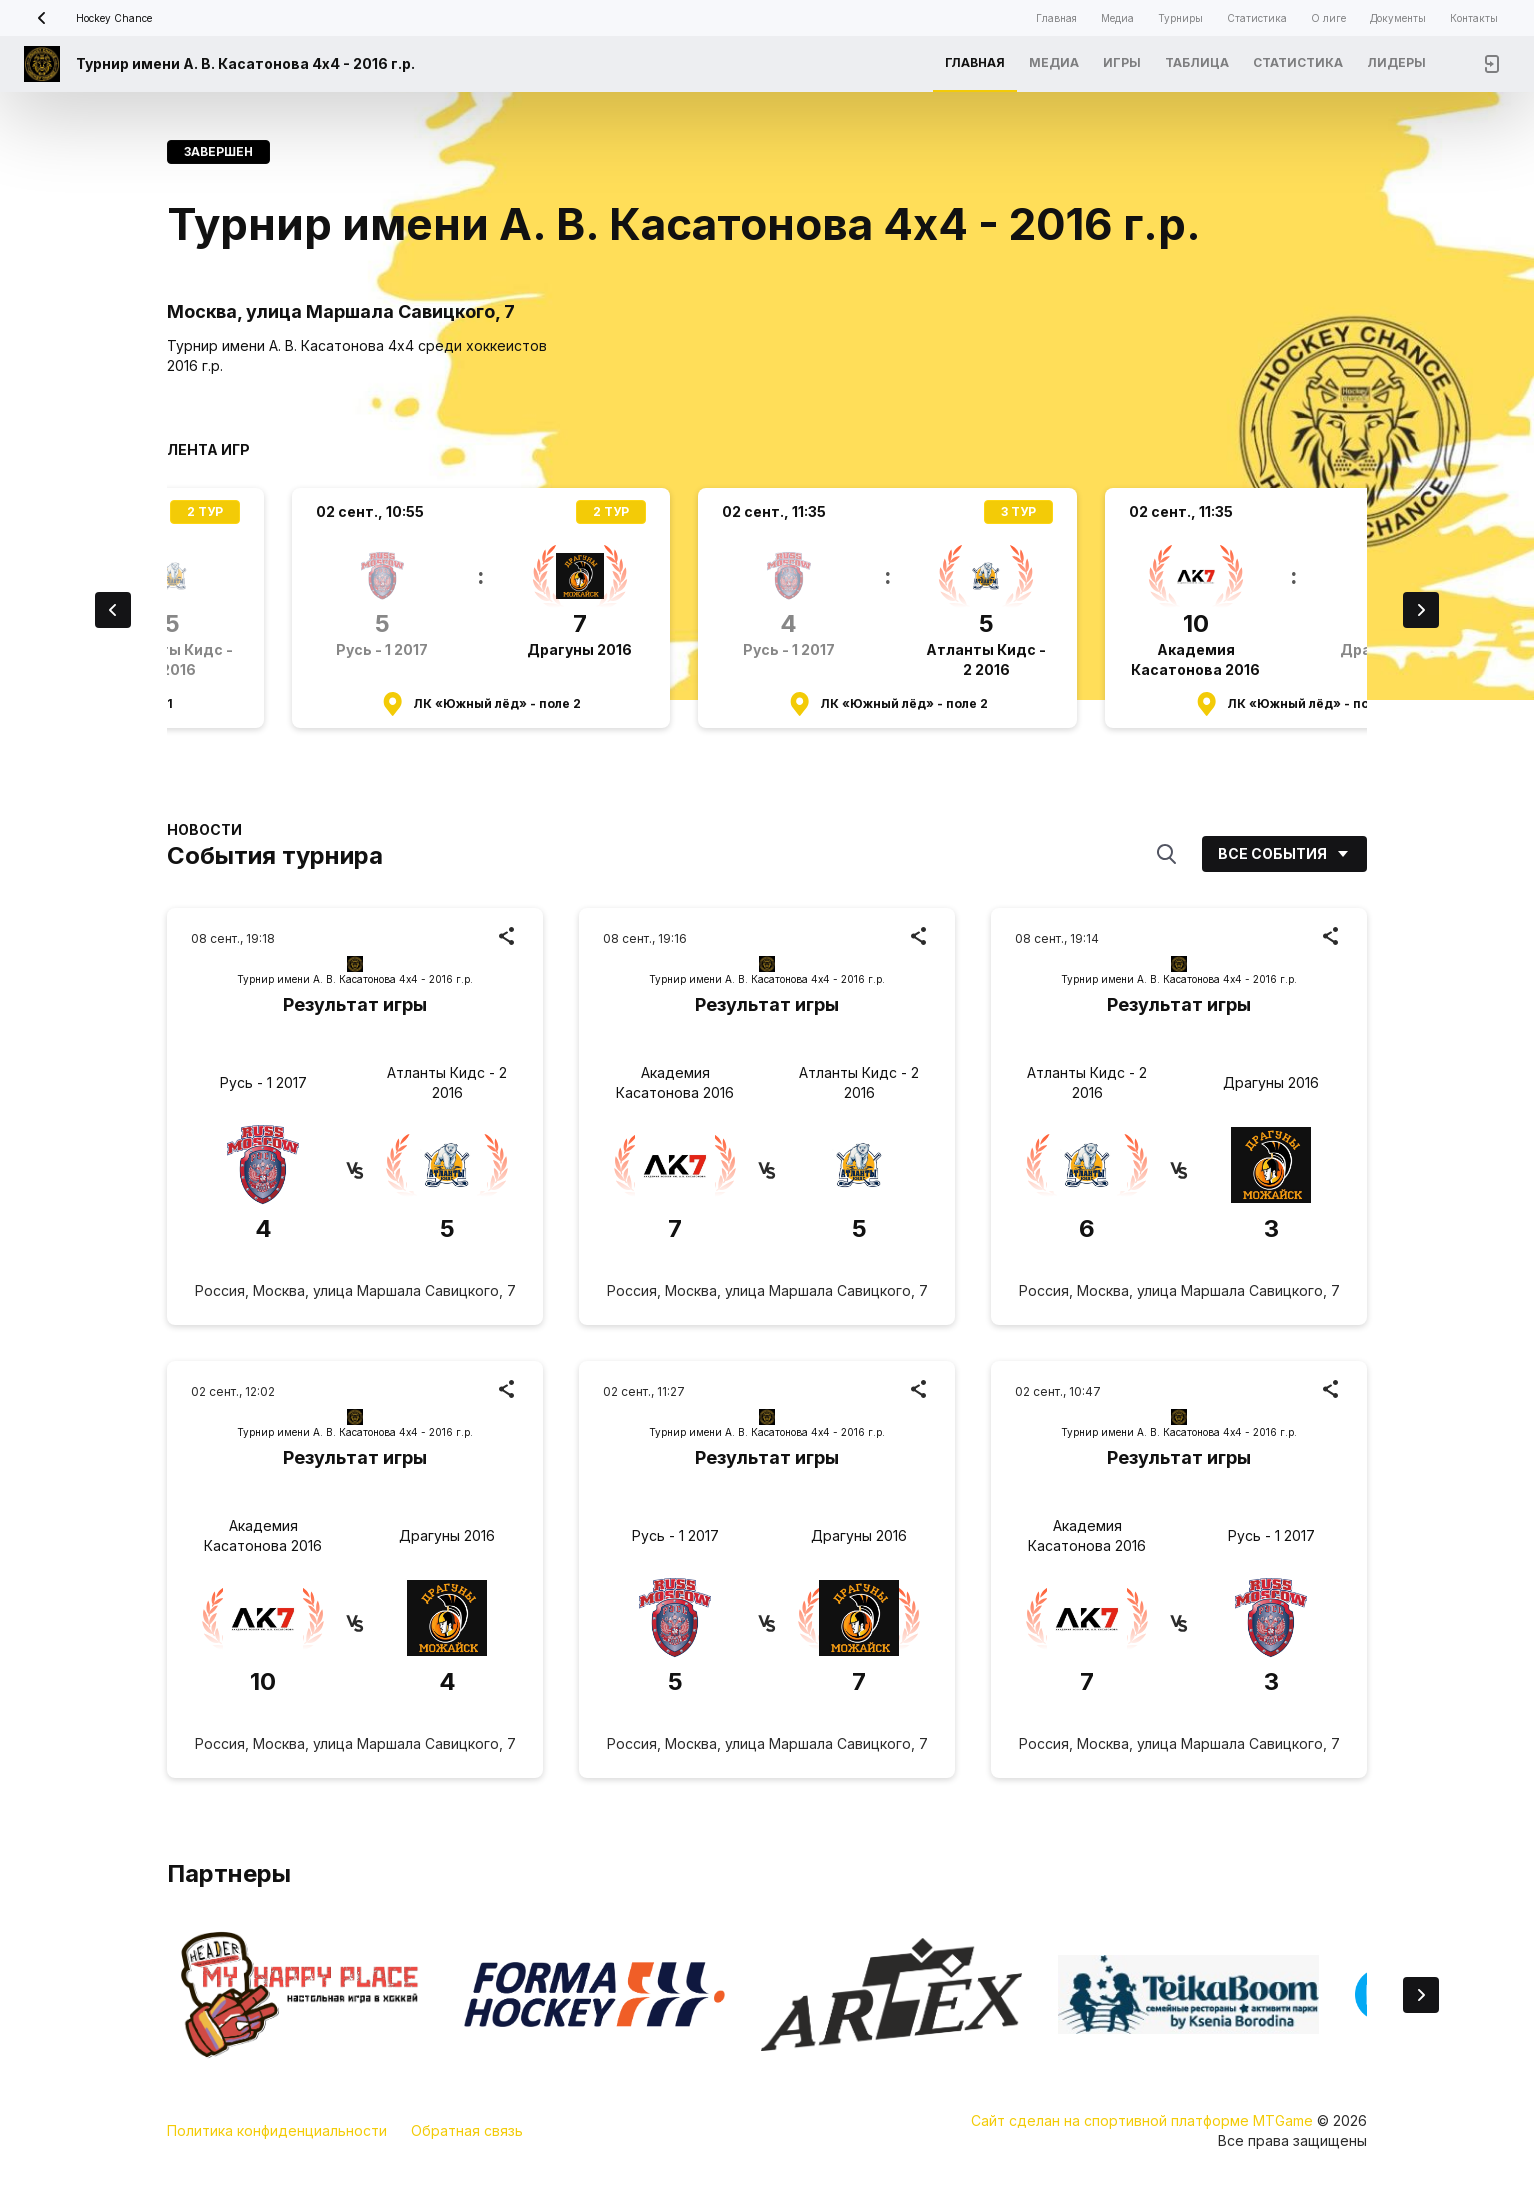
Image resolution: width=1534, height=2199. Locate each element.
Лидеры (1396, 62)
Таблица (1197, 62)
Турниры (1180, 18)
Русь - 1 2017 (263, 1082)
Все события (1284, 853)
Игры (1122, 62)
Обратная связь (467, 2130)
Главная (1056, 18)
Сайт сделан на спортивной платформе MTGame (1144, 2120)
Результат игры (355, 1004)
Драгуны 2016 (1271, 1082)
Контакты (1474, 18)
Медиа (1117, 18)
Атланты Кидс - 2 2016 (447, 1082)
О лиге (1328, 18)
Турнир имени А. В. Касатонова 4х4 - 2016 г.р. (245, 63)
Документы (1398, 18)
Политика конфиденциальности (277, 2130)
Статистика (1257, 18)
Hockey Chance (88, 18)
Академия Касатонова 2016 (675, 1082)
